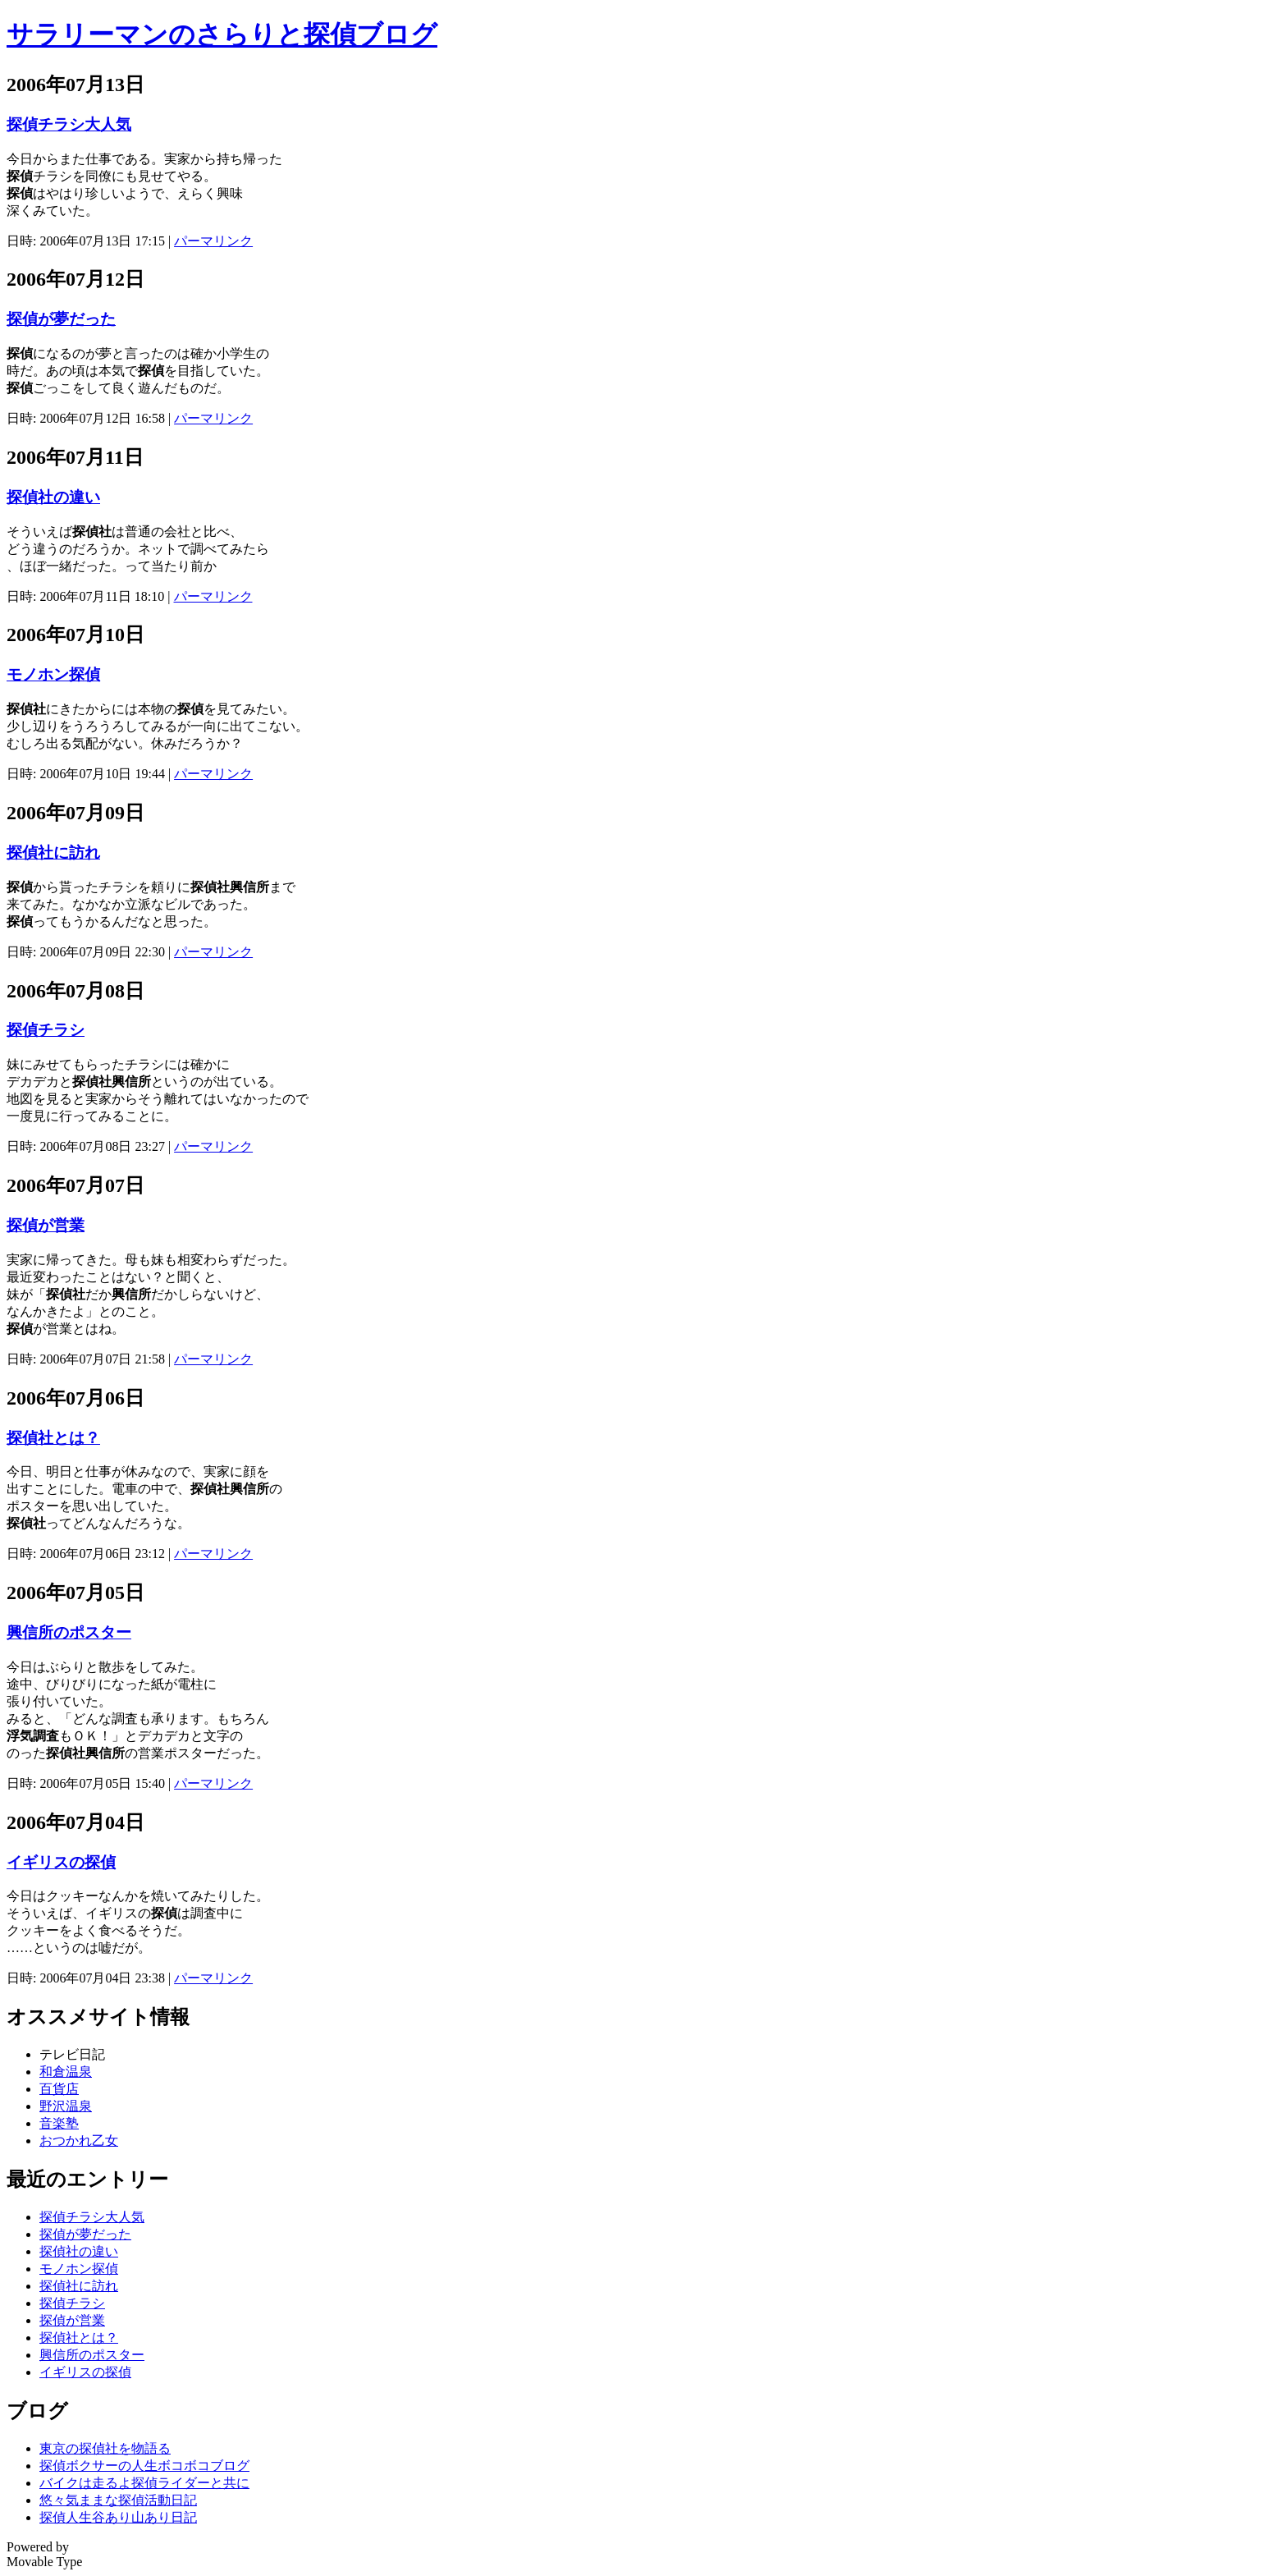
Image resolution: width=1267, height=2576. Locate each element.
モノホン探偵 (53, 674)
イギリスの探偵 (61, 1862)
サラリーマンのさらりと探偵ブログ (222, 34)
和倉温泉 (65, 2072)
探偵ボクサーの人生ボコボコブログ (144, 2466)
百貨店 (59, 2089)
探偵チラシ (46, 1029)
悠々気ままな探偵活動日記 (118, 2500)
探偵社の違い (53, 497)
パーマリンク (213, 241)
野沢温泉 (65, 2106)
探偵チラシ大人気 (69, 124)
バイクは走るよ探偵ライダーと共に (144, 2483)
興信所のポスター (69, 1632)
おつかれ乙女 (78, 2140)
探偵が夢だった (61, 319)
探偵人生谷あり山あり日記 (118, 2517)
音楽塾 (59, 2123)
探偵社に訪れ (53, 852)
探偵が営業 (46, 1225)
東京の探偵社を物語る (105, 2448)
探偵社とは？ (53, 1437)
